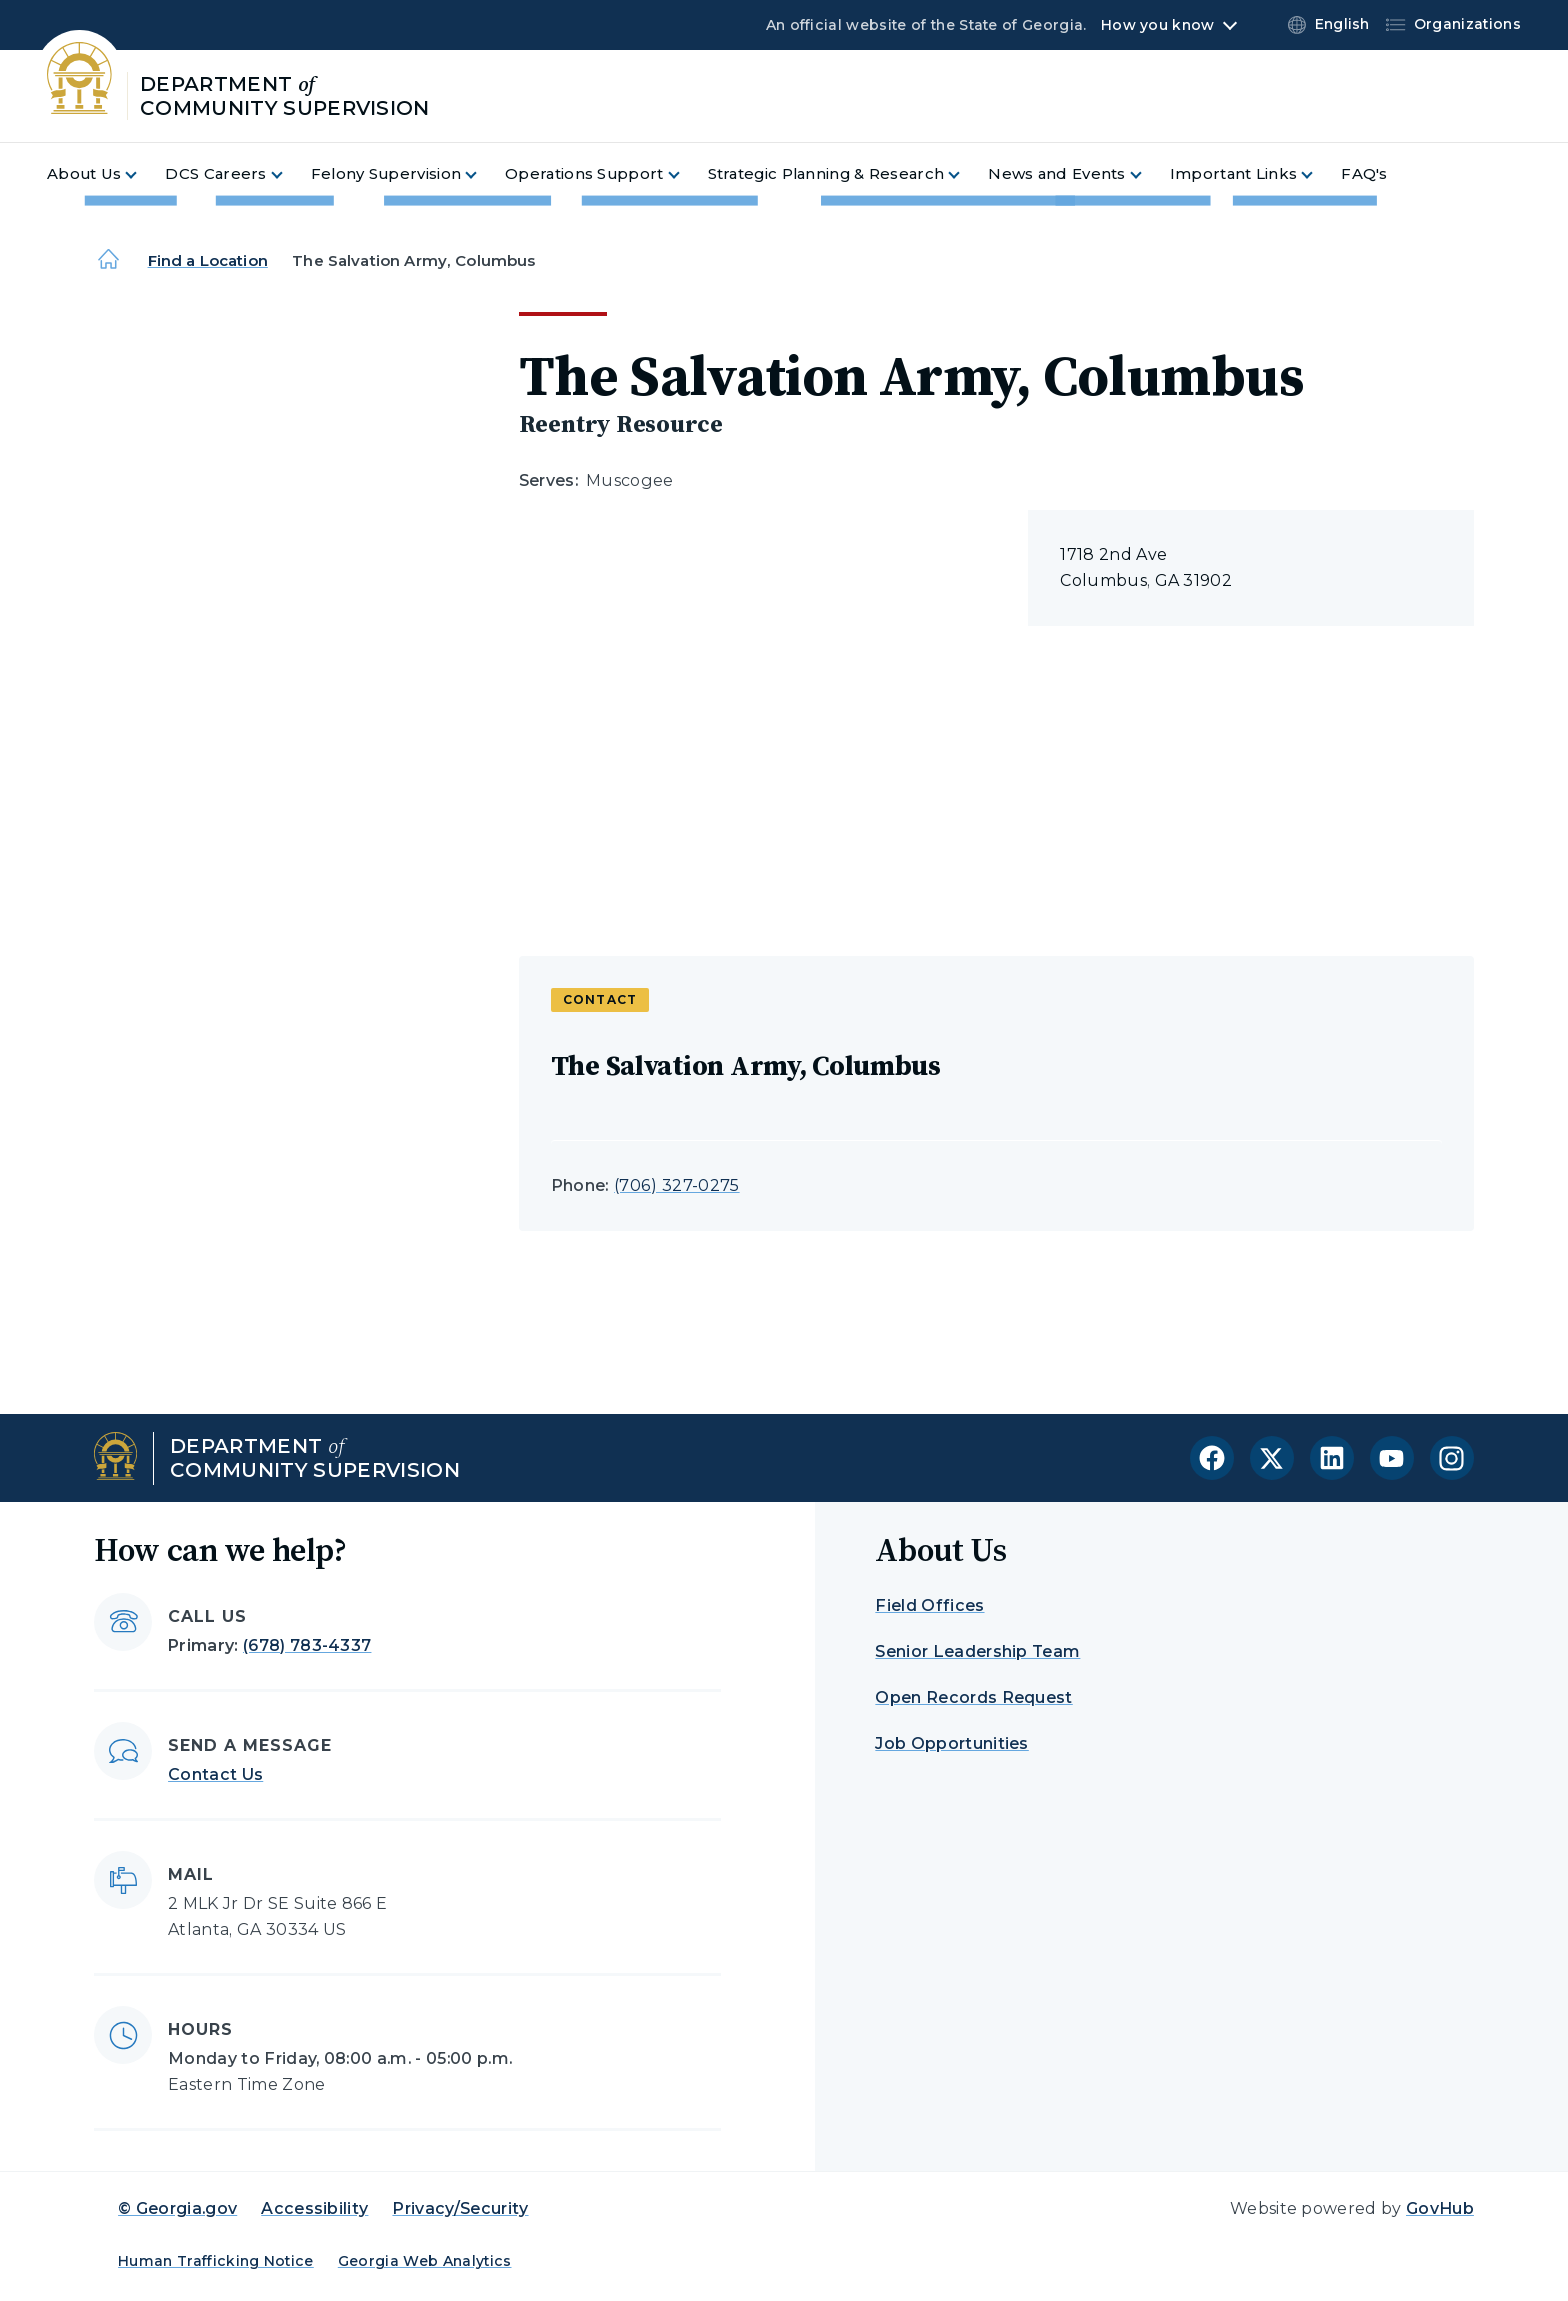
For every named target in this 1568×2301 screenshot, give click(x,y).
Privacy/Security (460, 2208)
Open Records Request (973, 1697)
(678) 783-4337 (307, 1645)
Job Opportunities (951, 1743)
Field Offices (929, 1605)
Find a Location (208, 260)
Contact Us (215, 1774)
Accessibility (314, 2208)
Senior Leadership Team (977, 1651)
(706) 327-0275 (676, 1185)
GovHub (1440, 2208)
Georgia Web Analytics (425, 2261)
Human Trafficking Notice (216, 2261)
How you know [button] (1157, 25)
